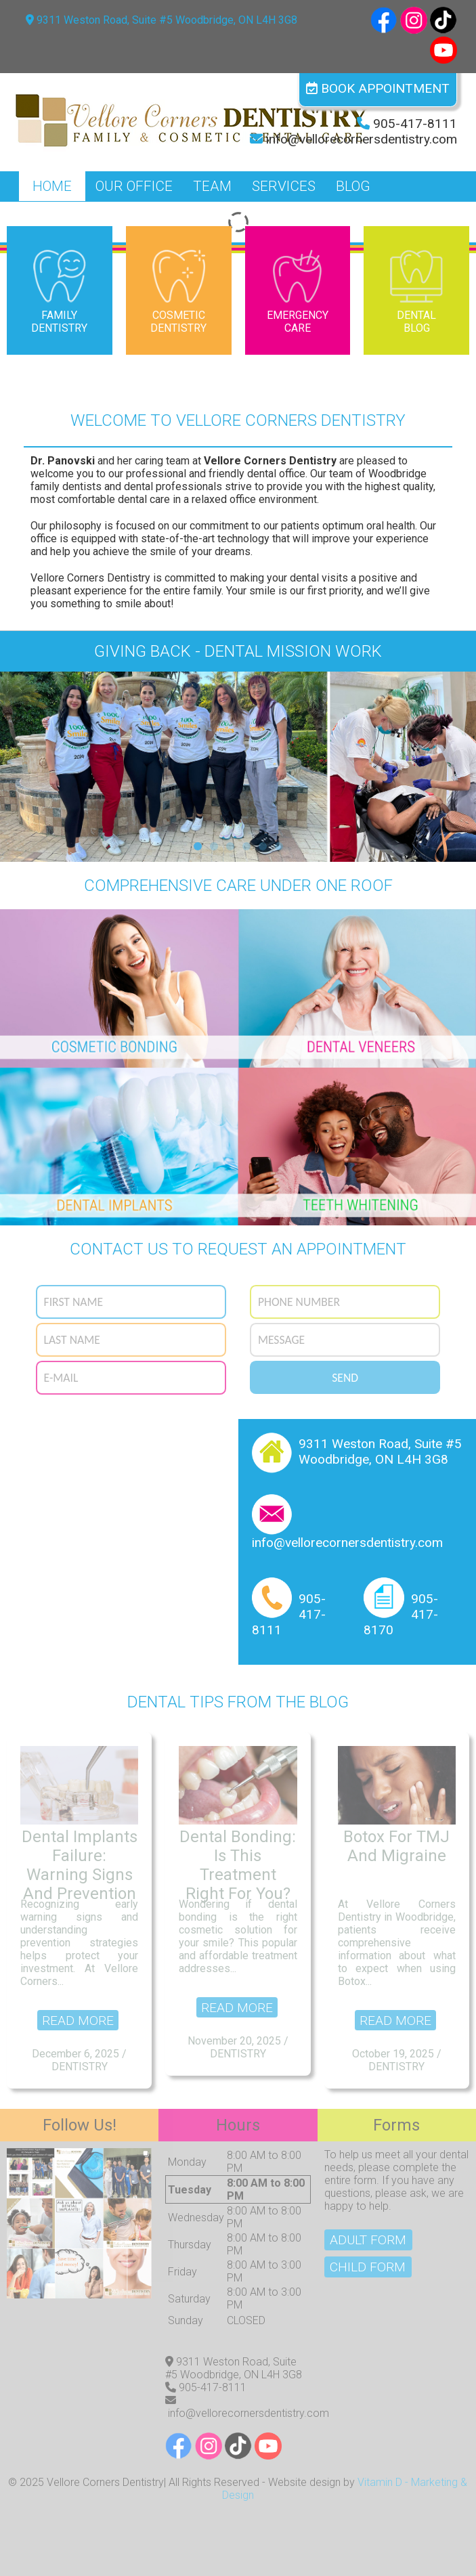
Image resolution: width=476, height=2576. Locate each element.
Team (212, 186)
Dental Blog (416, 290)
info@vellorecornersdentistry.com (361, 139)
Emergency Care (297, 290)
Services (284, 186)
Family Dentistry (59, 290)
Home (52, 186)
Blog (353, 186)
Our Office (134, 186)
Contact (61, 216)
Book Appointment (378, 88)
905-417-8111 (415, 123)
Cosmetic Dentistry (179, 290)
